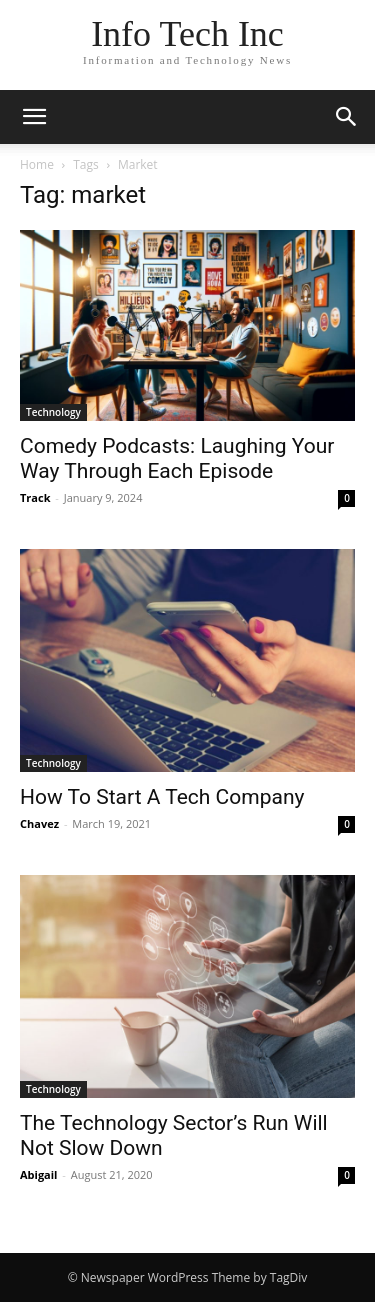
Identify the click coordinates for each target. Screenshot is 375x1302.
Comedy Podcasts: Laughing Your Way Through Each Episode (177, 458)
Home (37, 164)
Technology (53, 412)
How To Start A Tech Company (162, 797)
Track (35, 497)
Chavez (39, 823)
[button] (34, 117)
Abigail (38, 1174)
